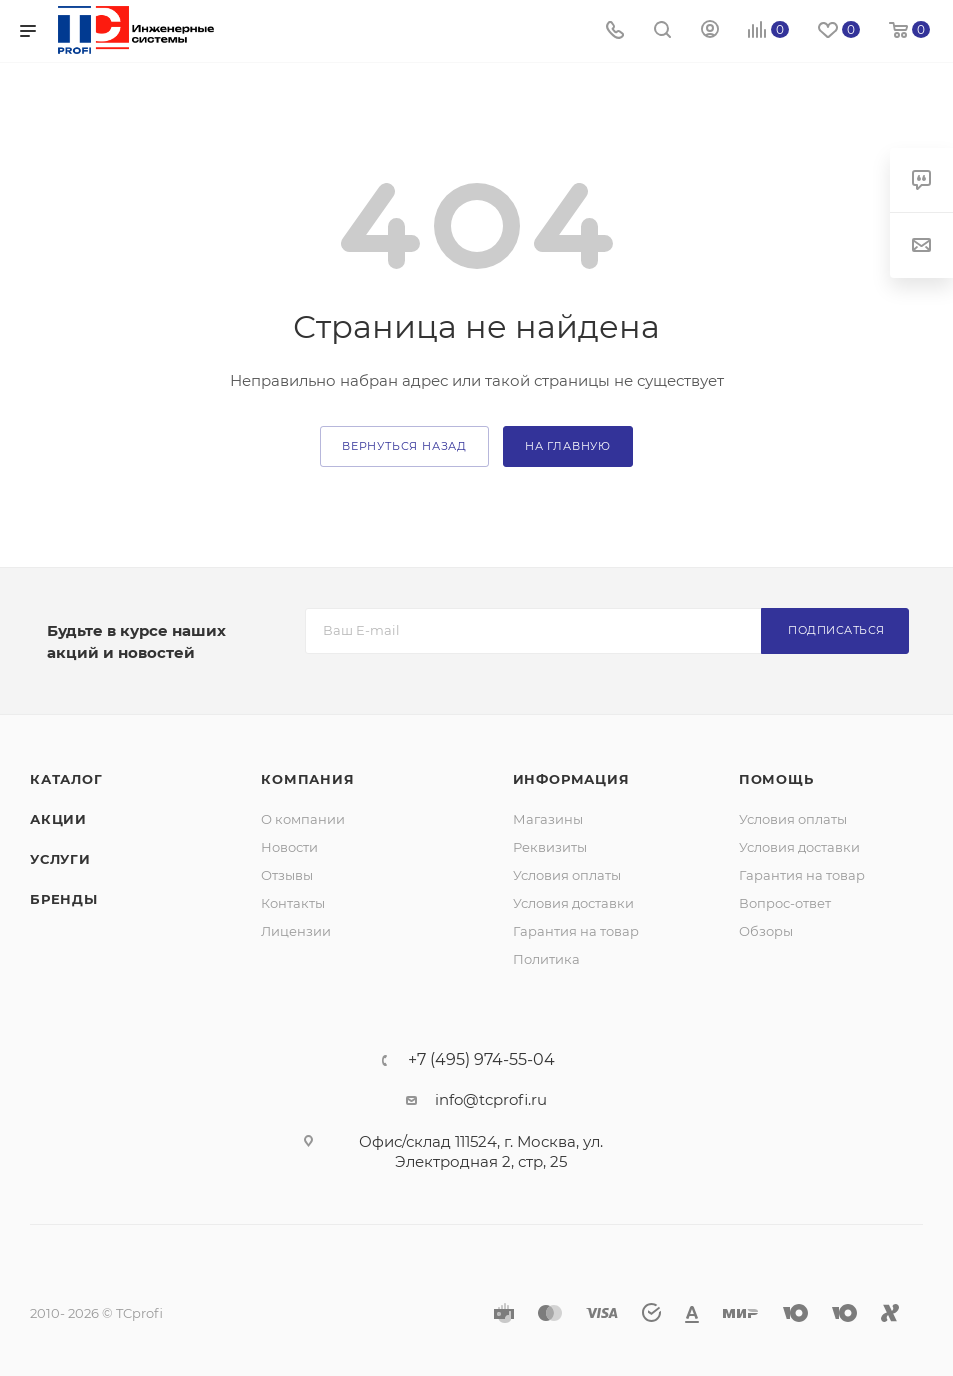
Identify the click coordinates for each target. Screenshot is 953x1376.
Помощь (776, 779)
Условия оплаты (567, 875)
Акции (58, 819)
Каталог (66, 779)
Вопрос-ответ (785, 903)
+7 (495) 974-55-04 (481, 1060)
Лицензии (296, 931)
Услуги (60, 859)
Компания (307, 779)
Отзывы (287, 875)
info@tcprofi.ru (491, 1099)
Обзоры (766, 931)
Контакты (293, 903)
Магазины (548, 819)
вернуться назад (404, 446)
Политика (546, 959)
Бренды (64, 899)
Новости (289, 847)
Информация (571, 779)
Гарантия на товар (576, 931)
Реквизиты (550, 847)
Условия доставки (573, 903)
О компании (303, 819)
